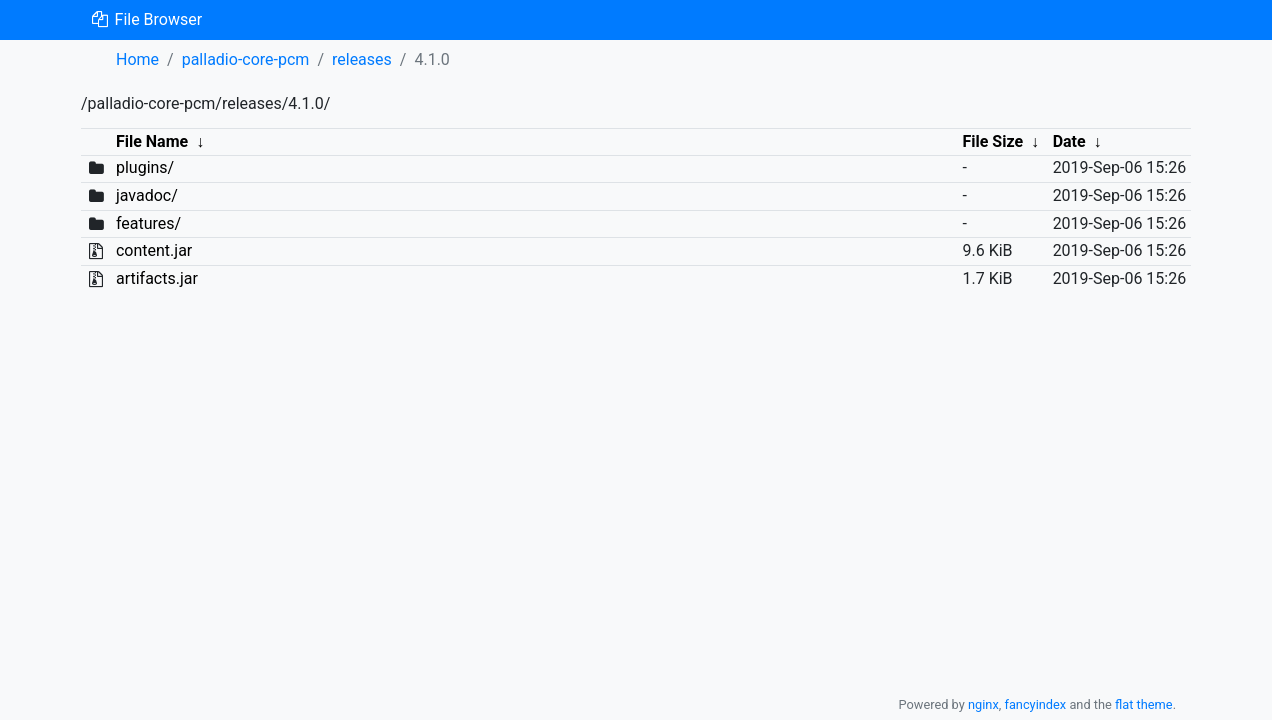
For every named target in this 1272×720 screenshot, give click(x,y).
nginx (983, 704)
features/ (148, 223)
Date (1069, 141)
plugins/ (145, 167)
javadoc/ (147, 195)
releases (362, 59)
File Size (992, 141)
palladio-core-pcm (246, 59)
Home (137, 59)
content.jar (154, 250)
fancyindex (1035, 704)
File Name (152, 141)
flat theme (1144, 704)
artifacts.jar (157, 278)
